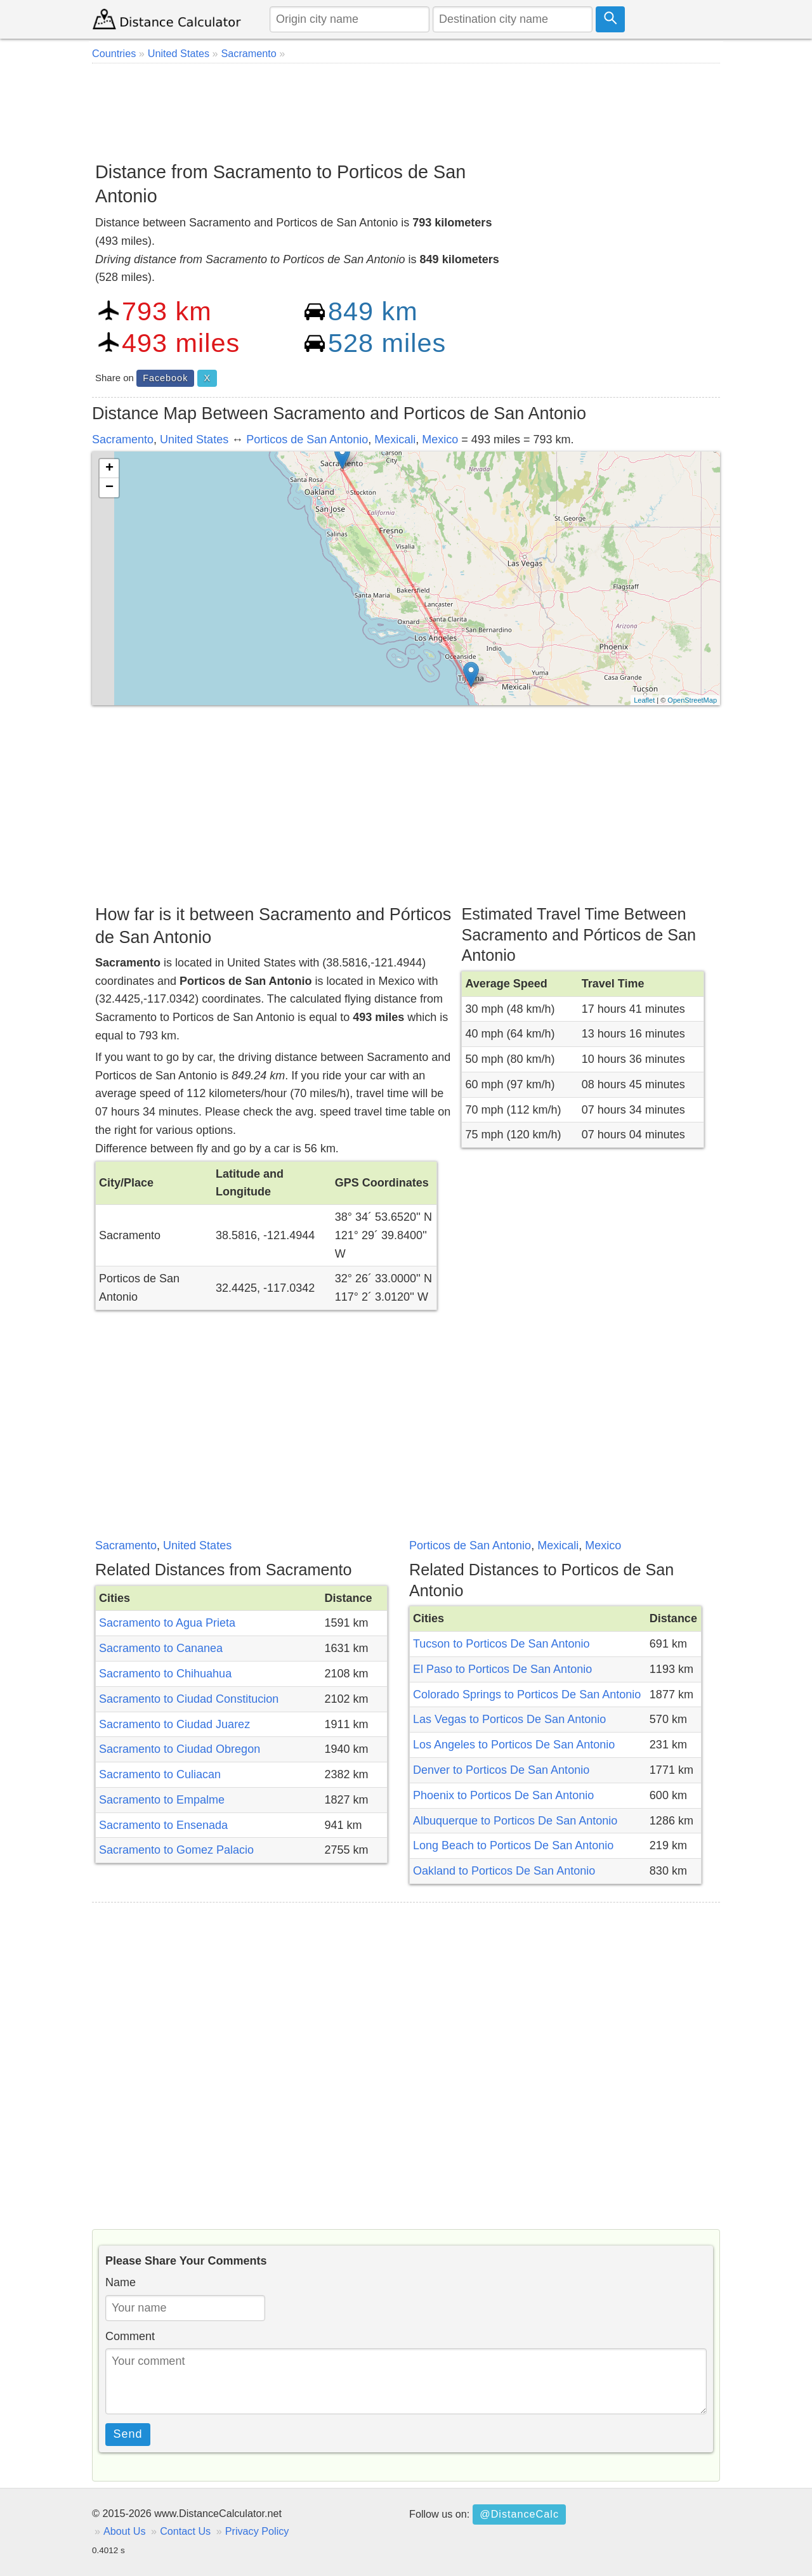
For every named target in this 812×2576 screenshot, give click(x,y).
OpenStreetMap (692, 700)
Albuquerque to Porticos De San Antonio (515, 1820)
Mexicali (395, 439)
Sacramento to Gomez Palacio (176, 1850)
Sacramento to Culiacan (160, 1774)
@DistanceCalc (519, 2514)
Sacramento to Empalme (162, 1799)
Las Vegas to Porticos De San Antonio (509, 1719)
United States (194, 439)
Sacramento (123, 439)
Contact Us (185, 2531)
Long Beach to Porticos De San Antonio (513, 1845)
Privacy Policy (257, 2531)
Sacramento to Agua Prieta (167, 1623)
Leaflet (644, 700)
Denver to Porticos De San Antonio (501, 1770)
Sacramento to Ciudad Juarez (174, 1724)
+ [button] (109, 468)
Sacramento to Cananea (161, 1648)
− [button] (109, 487)
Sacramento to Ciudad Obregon (179, 1749)
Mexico (440, 439)
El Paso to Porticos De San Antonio (502, 1669)
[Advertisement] (406, 108)
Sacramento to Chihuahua (165, 1673)
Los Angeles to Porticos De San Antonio (514, 1744)
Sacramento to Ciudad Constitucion (188, 1699)
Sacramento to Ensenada (163, 1825)
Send (128, 2434)
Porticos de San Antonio (307, 439)
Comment (130, 2336)
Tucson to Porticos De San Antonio (501, 1643)
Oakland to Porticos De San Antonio (504, 1870)
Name (120, 2282)
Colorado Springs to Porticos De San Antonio (527, 1694)
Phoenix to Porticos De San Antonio (503, 1795)
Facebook (165, 378)
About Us (124, 2531)
